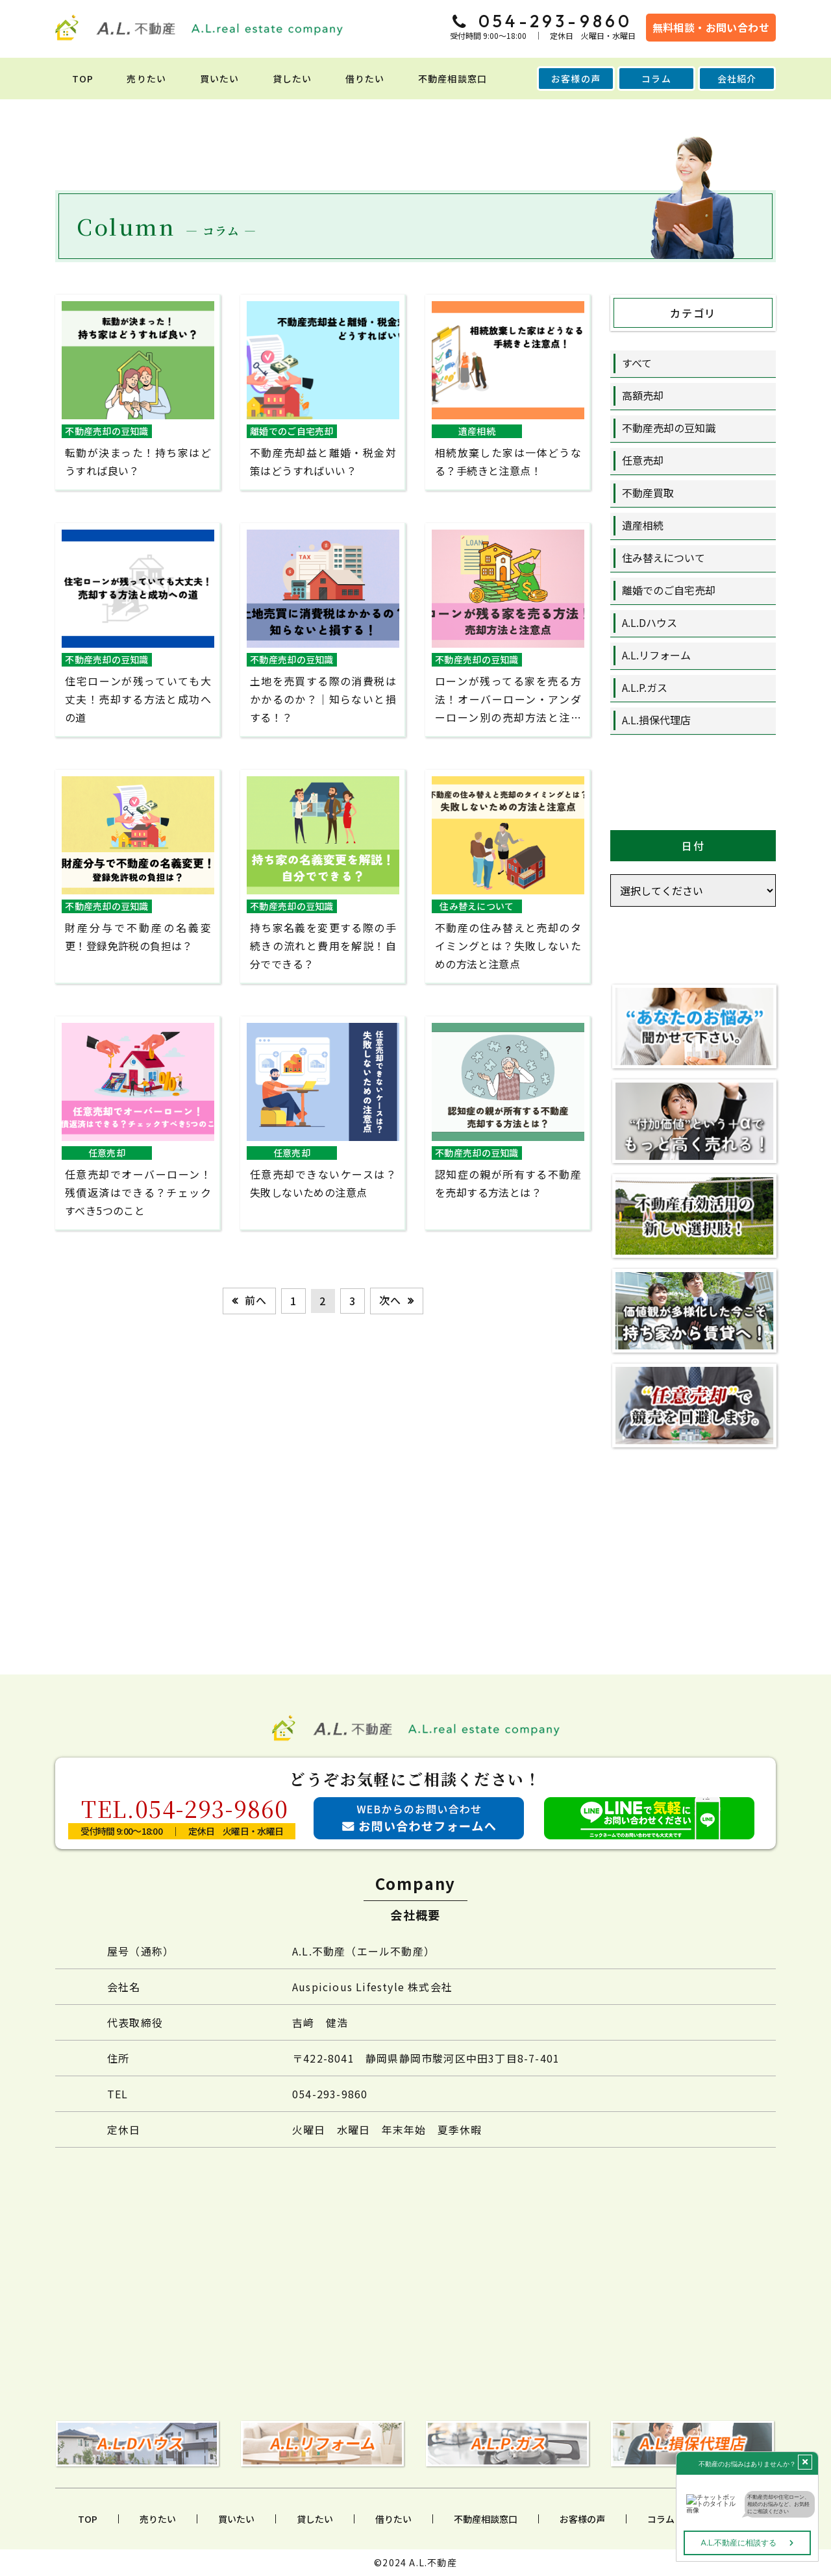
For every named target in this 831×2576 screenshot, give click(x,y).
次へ (390, 1300)
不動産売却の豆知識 (668, 427)
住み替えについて (663, 557)
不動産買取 (648, 492)
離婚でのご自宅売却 (668, 590)
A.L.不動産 (432, 2562)
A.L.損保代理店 (656, 720)
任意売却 (643, 460)
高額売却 (643, 395)
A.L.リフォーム (656, 655)
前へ (256, 1300)
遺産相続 (643, 525)
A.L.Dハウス (649, 622)
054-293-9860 (329, 2094)
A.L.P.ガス (644, 687)
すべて (637, 363)
